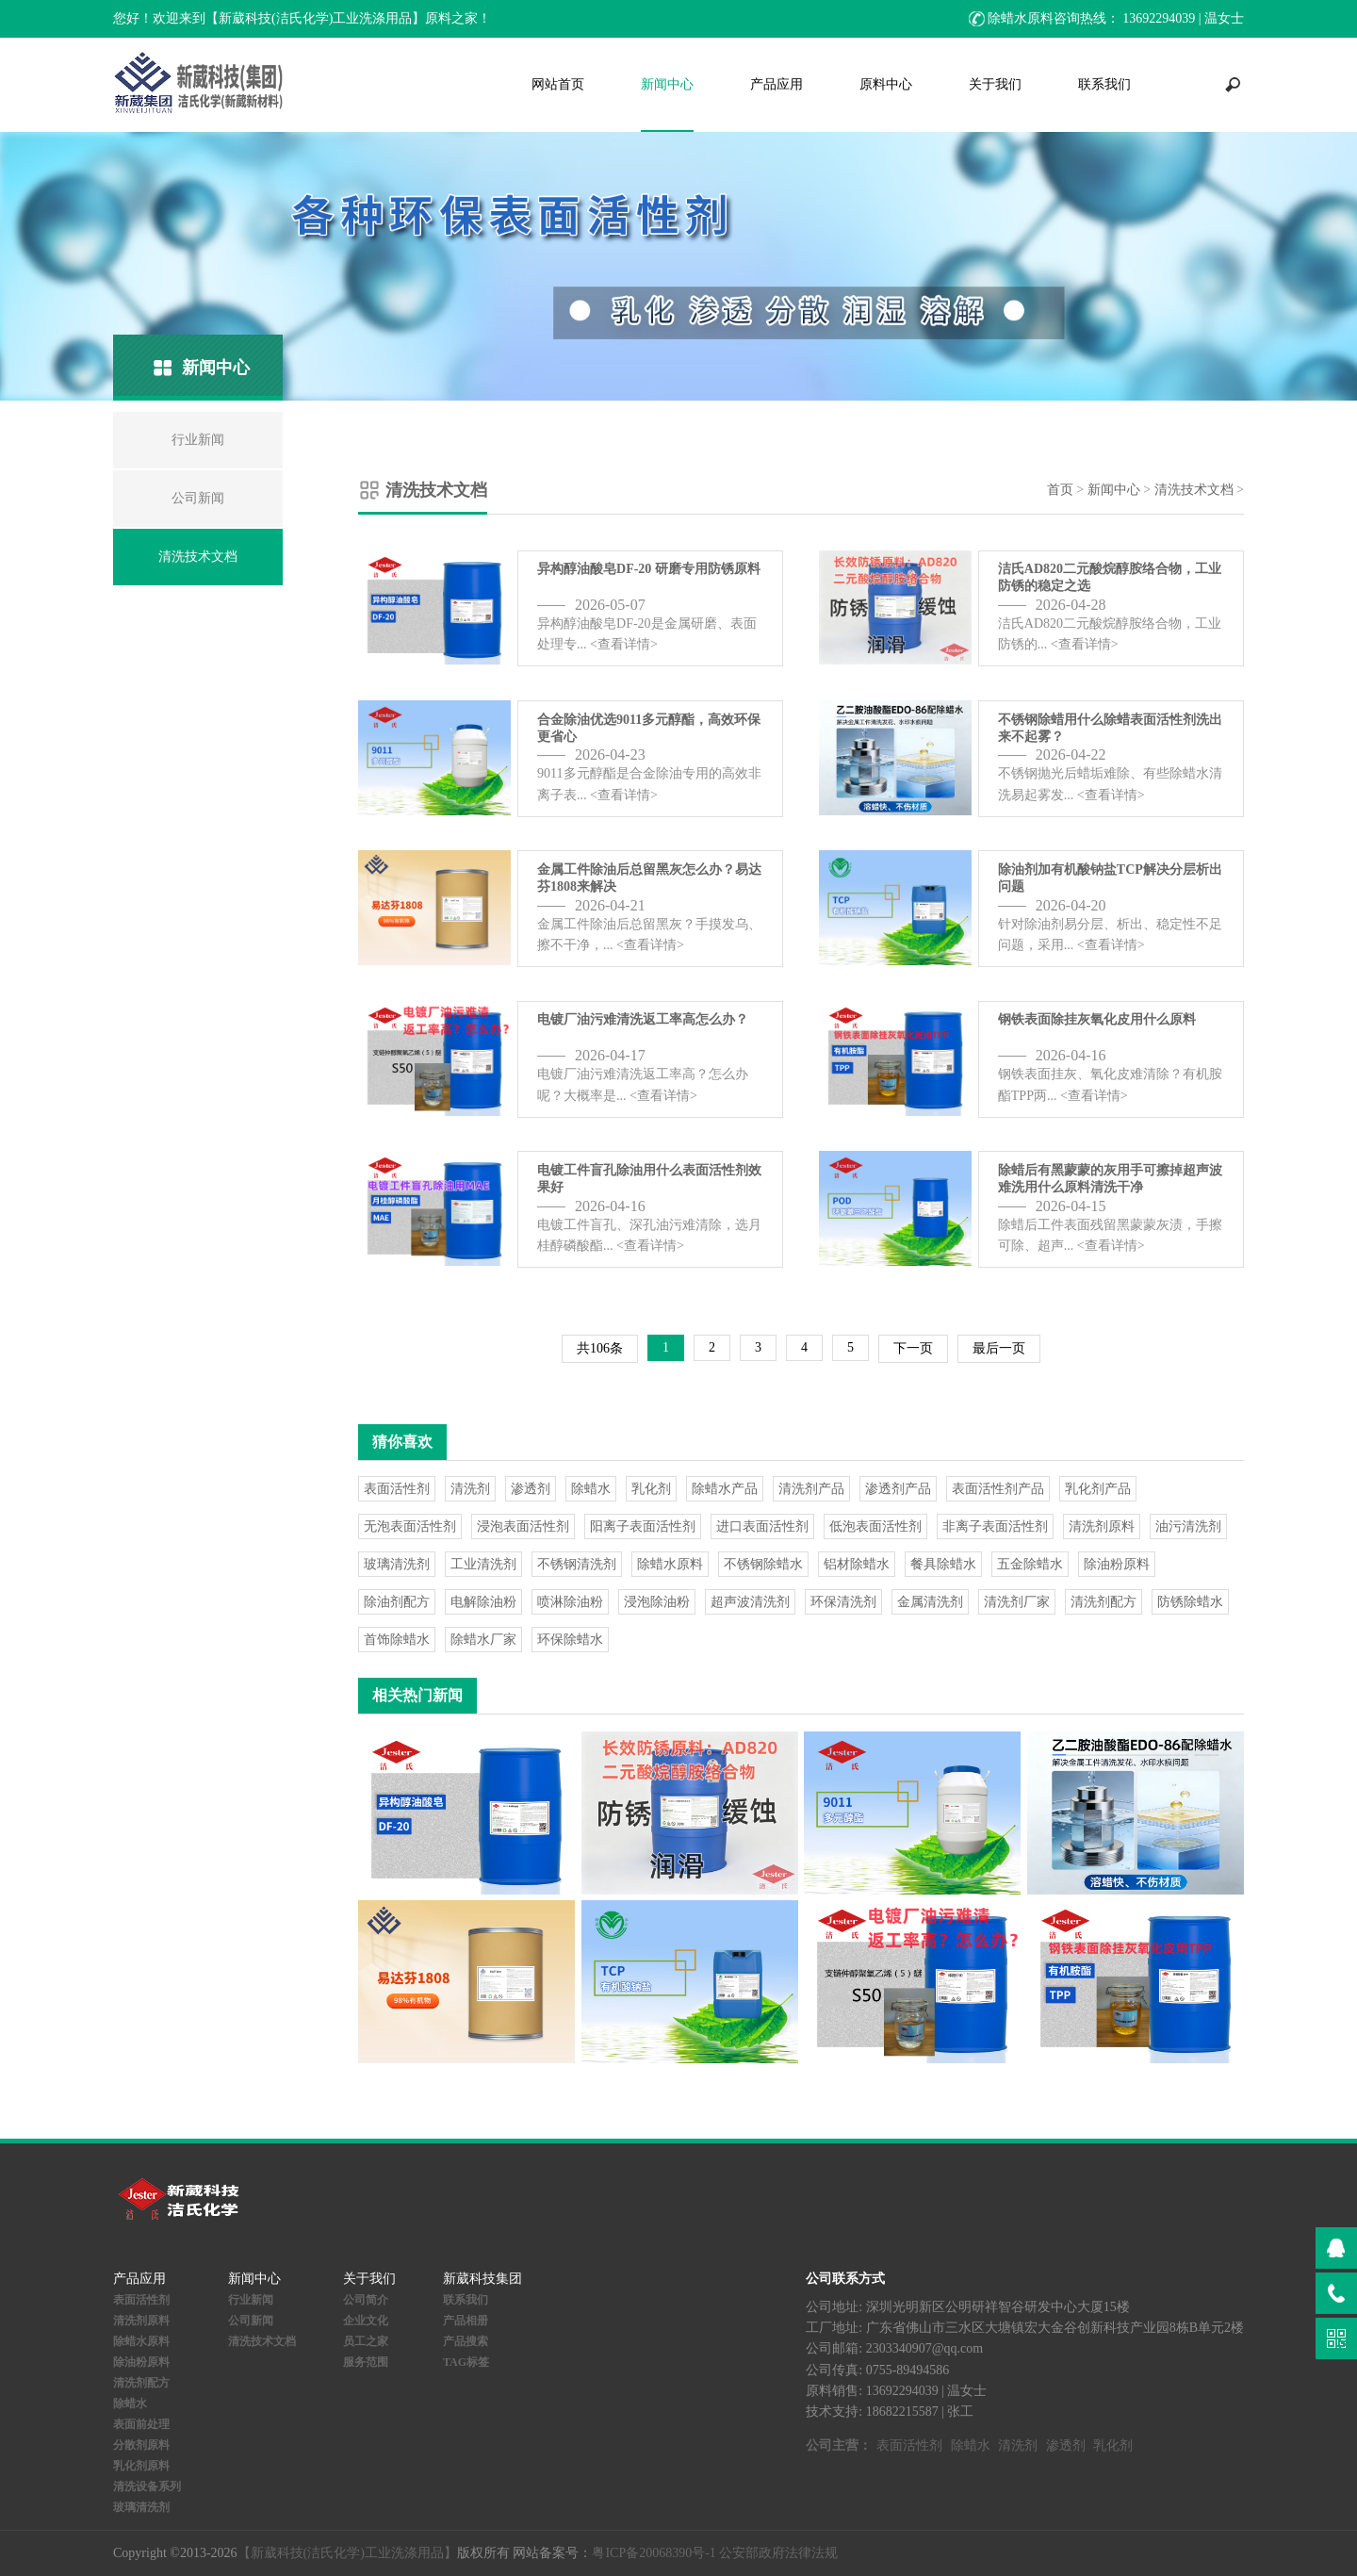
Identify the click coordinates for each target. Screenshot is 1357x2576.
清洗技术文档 (1194, 490)
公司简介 (365, 2299)
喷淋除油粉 (570, 1602)
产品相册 (465, 2320)
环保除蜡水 (570, 1640)
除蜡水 (591, 1489)
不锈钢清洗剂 (576, 1564)
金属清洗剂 (930, 1602)
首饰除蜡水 (397, 1640)
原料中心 (885, 84)
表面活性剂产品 (998, 1489)
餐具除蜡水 (943, 1564)
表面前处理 (141, 2424)
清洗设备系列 (147, 2486)
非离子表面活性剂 (995, 1526)
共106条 (600, 1348)
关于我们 (995, 84)
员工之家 (365, 2341)
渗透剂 (530, 1489)
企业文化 (365, 2320)
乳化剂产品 (1098, 1489)
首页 (1060, 490)
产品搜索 (465, 2341)
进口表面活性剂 (762, 1526)
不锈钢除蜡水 (763, 1564)
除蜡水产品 (725, 1489)
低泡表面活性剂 (875, 1526)
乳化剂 (651, 1489)
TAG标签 (466, 2362)
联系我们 (1104, 84)
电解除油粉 (483, 1602)
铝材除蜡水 (857, 1564)
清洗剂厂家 (1017, 1602)
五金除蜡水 (1030, 1564)
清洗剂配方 (1103, 1602)
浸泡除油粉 (657, 1602)
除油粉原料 (1117, 1564)
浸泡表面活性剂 (523, 1526)
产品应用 (776, 84)
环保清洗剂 (843, 1602)
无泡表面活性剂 (410, 1526)
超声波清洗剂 (750, 1602)
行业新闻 (250, 2299)
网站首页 (557, 84)
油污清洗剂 (1188, 1526)
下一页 (913, 1348)
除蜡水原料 (670, 1564)
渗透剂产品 (898, 1489)
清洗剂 (470, 1489)
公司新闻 (250, 2320)
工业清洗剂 (483, 1564)
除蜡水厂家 (483, 1640)
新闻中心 (667, 84)
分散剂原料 (141, 2445)
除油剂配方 (397, 1602)
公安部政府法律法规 (778, 2553)
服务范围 (365, 2362)
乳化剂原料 (141, 2465)
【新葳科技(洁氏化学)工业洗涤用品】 (347, 2553)
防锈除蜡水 (1190, 1602)
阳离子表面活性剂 (642, 1526)
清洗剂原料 (1102, 1526)
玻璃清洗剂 (397, 1564)
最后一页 (999, 1348)
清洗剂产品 (811, 1489)
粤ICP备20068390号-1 (653, 2553)
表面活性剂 (397, 1489)
